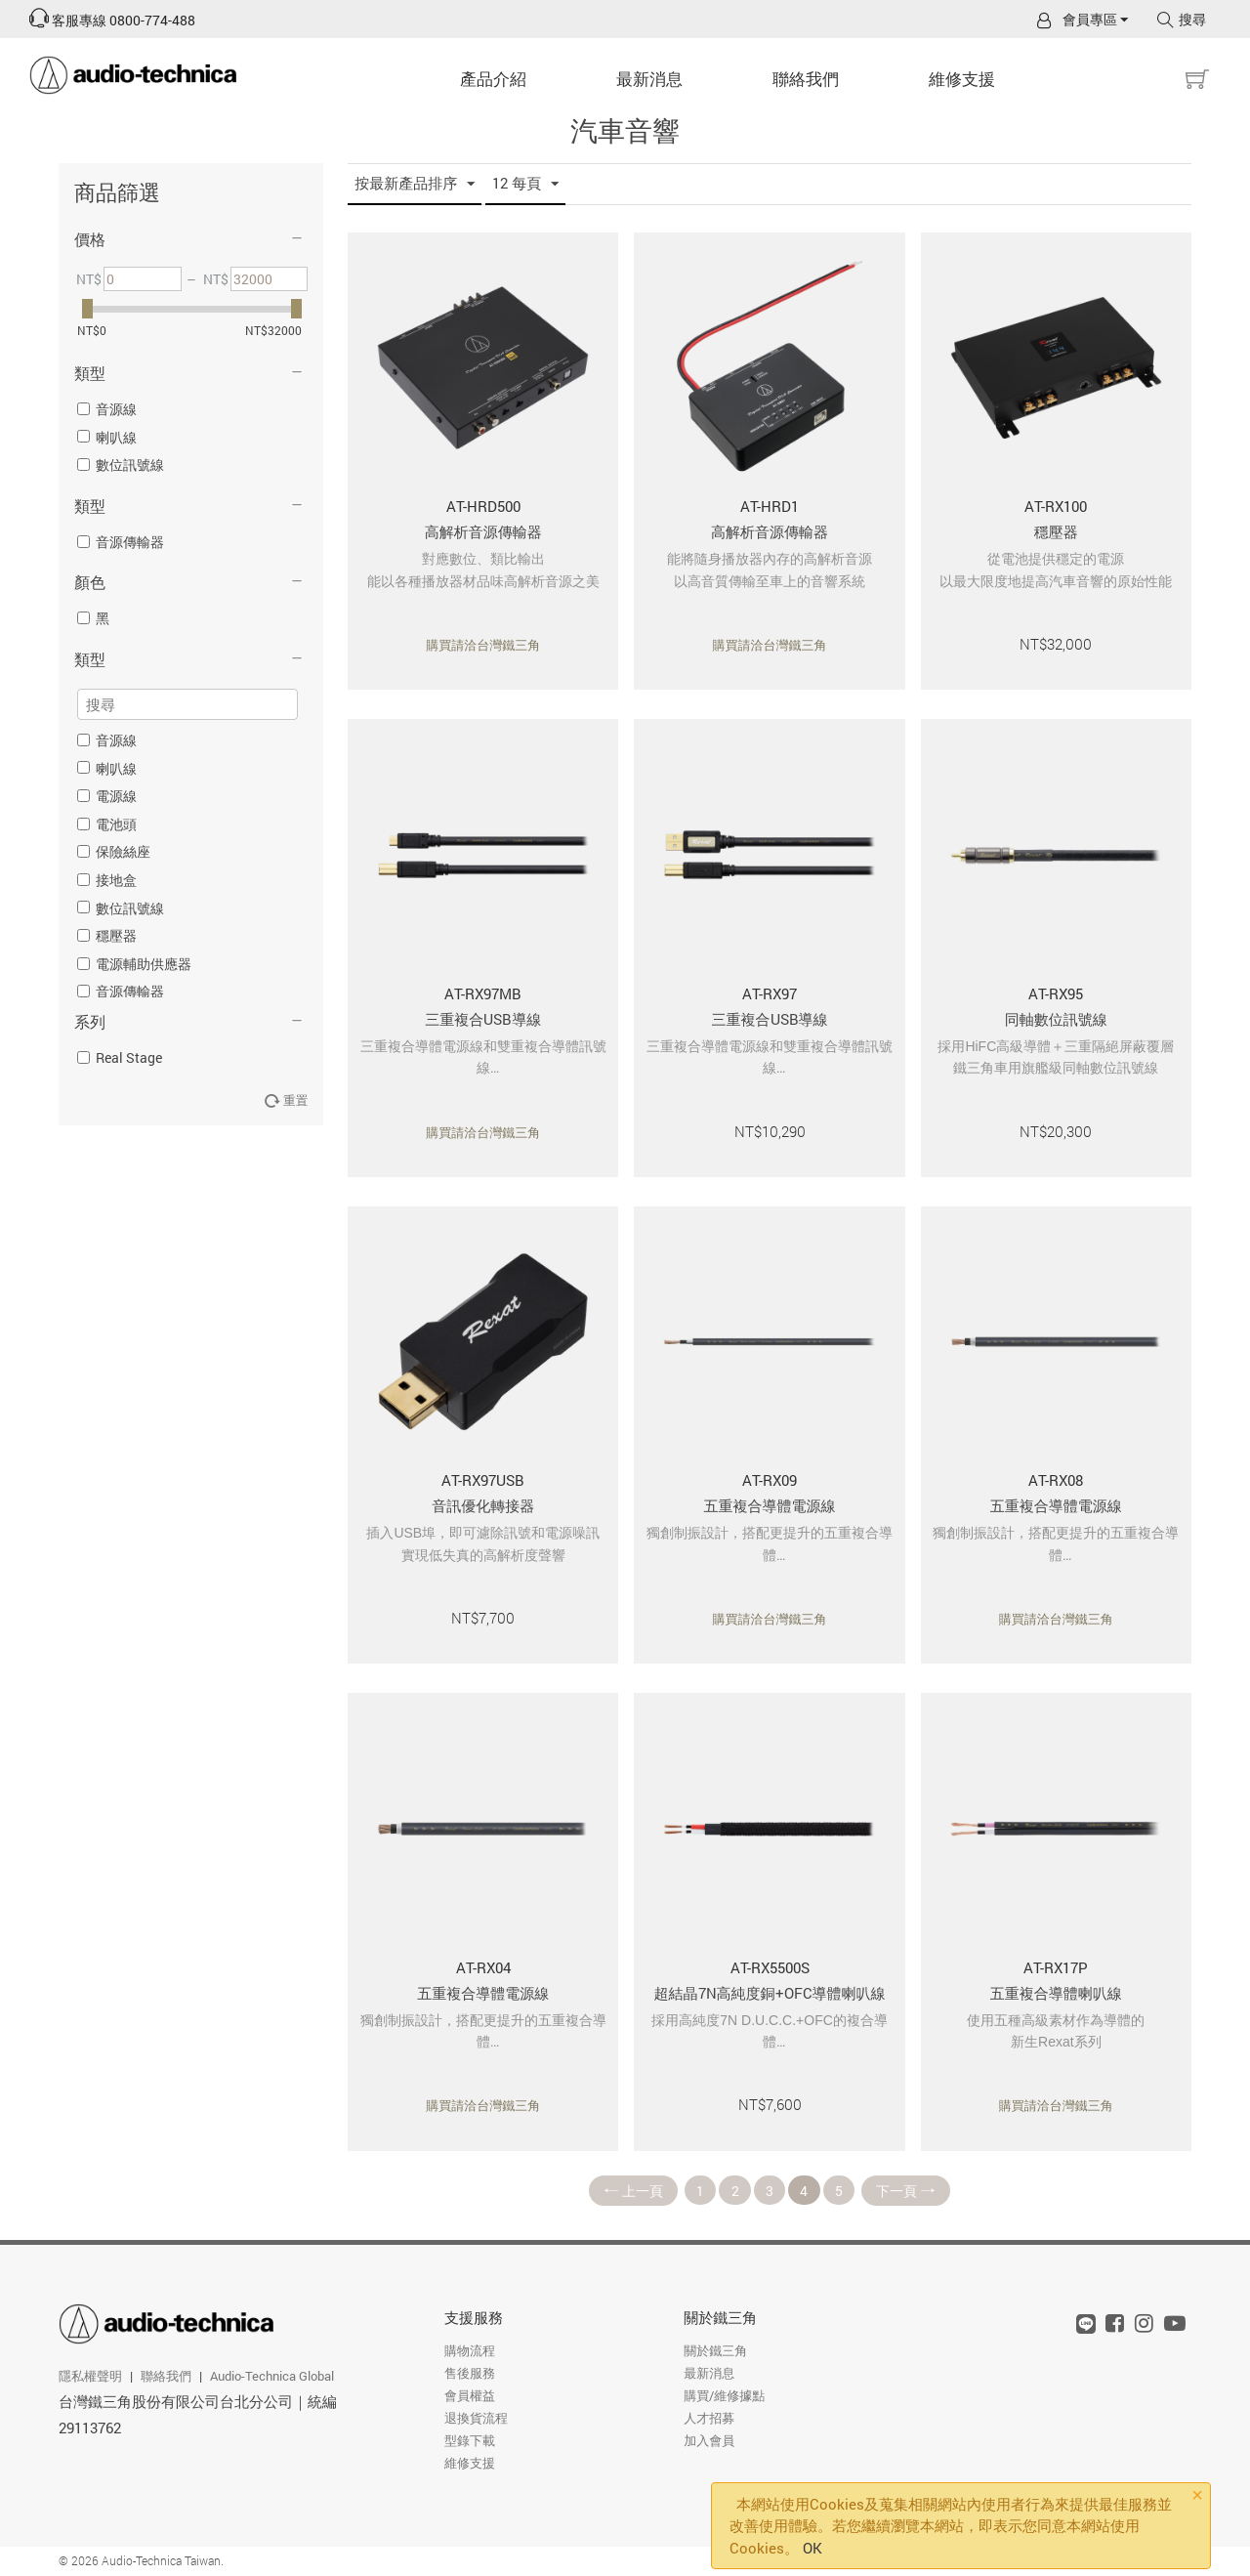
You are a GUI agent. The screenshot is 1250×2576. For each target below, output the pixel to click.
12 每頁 (525, 183)
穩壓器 (107, 935)
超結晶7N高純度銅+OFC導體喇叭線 (770, 1993)
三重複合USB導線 (483, 1019)
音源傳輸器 (120, 541)
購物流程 (469, 2351)
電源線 (107, 795)
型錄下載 (469, 2441)
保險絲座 (113, 851)
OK (812, 2547)
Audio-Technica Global (272, 2376)
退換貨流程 (476, 2419)
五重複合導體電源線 (770, 1505)
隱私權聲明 (90, 2376)
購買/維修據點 (724, 2396)
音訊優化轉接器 (483, 1505)
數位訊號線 (120, 464)
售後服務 (469, 2374)
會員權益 (469, 2396)
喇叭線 (107, 437)
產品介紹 (493, 78)
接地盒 (107, 879)
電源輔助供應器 (134, 963)
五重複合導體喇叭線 (1056, 1993)
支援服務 (473, 2318)
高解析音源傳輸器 (483, 531)
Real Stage (119, 1057)
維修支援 (962, 78)
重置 (287, 1100)
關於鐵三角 (720, 2318)
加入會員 (709, 2441)
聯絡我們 (805, 78)
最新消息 (649, 78)
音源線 (107, 409)
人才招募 (709, 2419)
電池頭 (107, 824)
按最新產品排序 (414, 183)
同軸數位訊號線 (1056, 1019)
